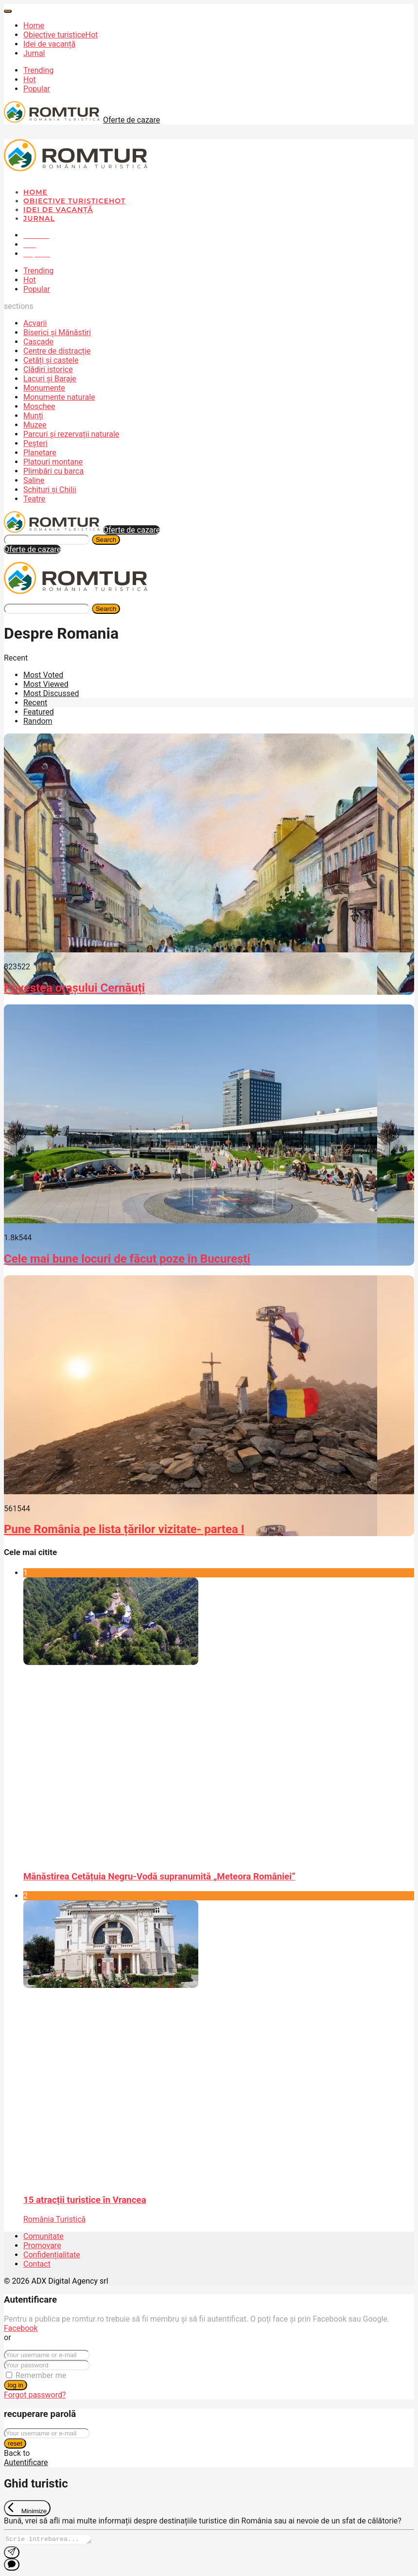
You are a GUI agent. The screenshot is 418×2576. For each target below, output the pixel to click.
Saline (33, 480)
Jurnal (34, 53)
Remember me (41, 2375)
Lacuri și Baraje (49, 378)
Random (37, 721)
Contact (37, 2264)
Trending (38, 70)
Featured (38, 711)
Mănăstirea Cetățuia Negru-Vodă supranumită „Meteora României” (159, 1876)
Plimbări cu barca (53, 471)
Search (106, 539)
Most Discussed (51, 693)
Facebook (20, 2328)
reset (15, 2443)
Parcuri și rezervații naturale (71, 434)
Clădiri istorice (48, 369)
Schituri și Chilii (49, 489)
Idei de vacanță (49, 44)
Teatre (34, 498)
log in (15, 2385)
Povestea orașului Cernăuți (74, 988)
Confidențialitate (51, 2254)
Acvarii (35, 323)
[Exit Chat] (27, 2508)
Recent (35, 702)
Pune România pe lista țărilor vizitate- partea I (124, 1529)
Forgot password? (35, 2394)
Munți (33, 415)
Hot (29, 79)
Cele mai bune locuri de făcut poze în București (127, 1259)
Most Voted (43, 675)
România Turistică (54, 2219)
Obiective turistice (60, 34)
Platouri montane (53, 461)
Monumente (44, 388)
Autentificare (26, 2462)
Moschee (39, 406)
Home (33, 25)
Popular (36, 88)
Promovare (42, 2245)
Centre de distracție (56, 351)
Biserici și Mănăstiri (57, 332)
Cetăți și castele (50, 360)
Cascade (38, 341)
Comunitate (43, 2236)
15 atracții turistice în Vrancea (84, 2200)
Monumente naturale (59, 397)
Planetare (39, 452)
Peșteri (35, 443)
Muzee (35, 424)
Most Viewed (46, 684)
